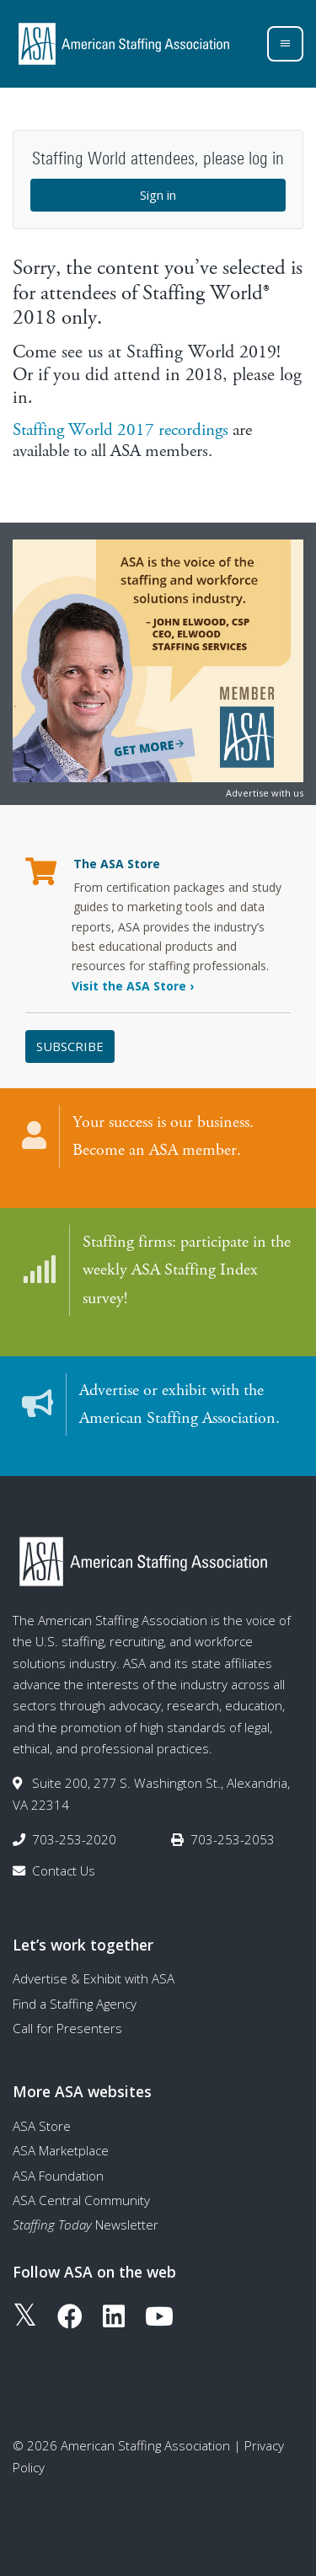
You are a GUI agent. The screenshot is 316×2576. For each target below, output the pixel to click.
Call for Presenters (67, 2028)
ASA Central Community (81, 2200)
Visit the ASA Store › (133, 986)
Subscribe (70, 1046)
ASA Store (42, 2125)
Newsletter (85, 2224)
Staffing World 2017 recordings (120, 430)
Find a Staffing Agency (75, 2003)
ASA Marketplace (61, 2150)
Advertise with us (264, 792)
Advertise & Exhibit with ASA (93, 1978)
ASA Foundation (58, 2175)
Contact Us (63, 1870)
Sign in (158, 194)
